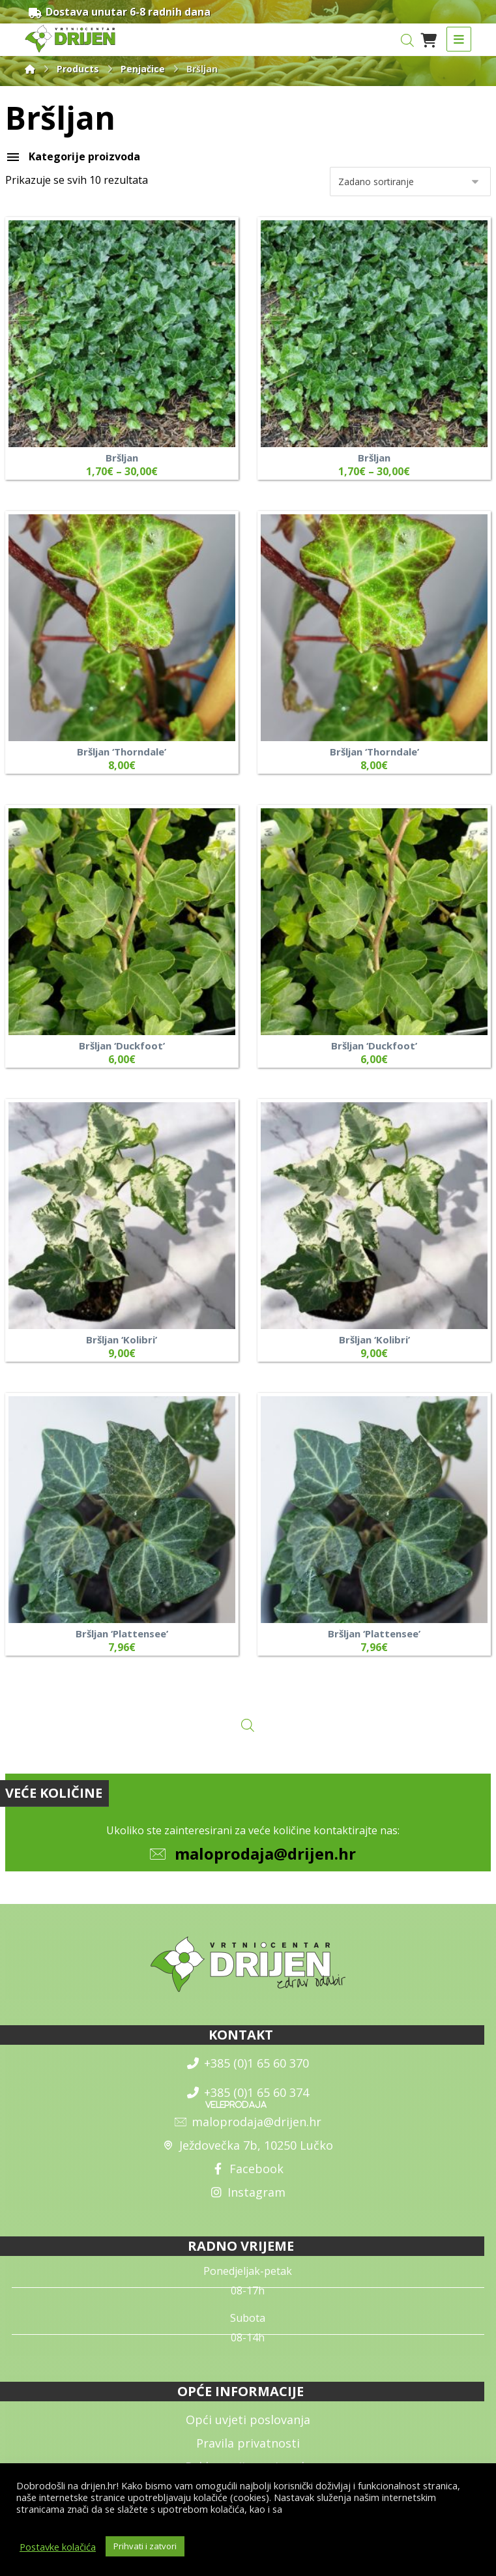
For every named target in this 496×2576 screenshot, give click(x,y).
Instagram (248, 2192)
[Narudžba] (410, 181)
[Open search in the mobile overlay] (407, 40)
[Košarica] (429, 39)
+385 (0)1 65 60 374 (248, 2092)
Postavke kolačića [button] (58, 2547)
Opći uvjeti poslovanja (248, 2419)
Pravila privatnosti (248, 2443)
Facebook (248, 2168)
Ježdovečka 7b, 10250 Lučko (247, 2145)
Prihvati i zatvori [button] (145, 2546)
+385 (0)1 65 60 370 (248, 2063)
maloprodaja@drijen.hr (265, 1853)
